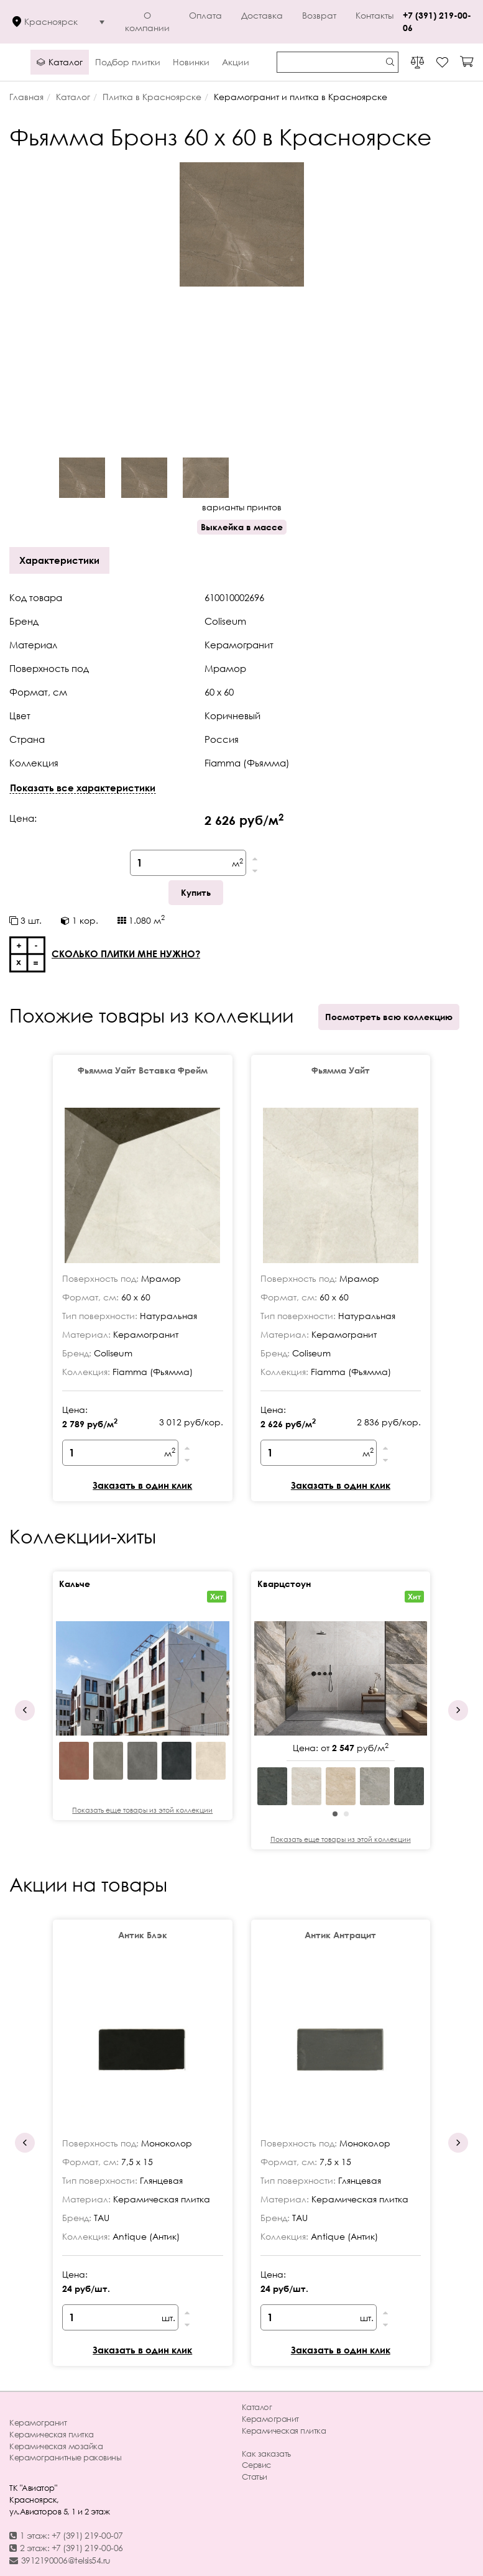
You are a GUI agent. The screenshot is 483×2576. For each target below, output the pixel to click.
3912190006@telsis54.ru (60, 2560)
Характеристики (59, 560)
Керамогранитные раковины (65, 2457)
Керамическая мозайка (56, 2446)
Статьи (254, 2477)
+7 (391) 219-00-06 (437, 21)
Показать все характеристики (82, 787)
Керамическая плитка (51, 2434)
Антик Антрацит (340, 1935)
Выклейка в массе (242, 527)
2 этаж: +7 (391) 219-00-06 (66, 2547)
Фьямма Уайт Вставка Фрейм (143, 1070)
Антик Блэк (142, 1935)
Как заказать (266, 2454)
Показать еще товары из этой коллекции (142, 1810)
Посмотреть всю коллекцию (389, 1016)
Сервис (256, 2465)
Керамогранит (38, 2422)
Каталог (257, 2407)
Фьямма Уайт (340, 1070)
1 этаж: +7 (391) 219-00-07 (66, 2535)
